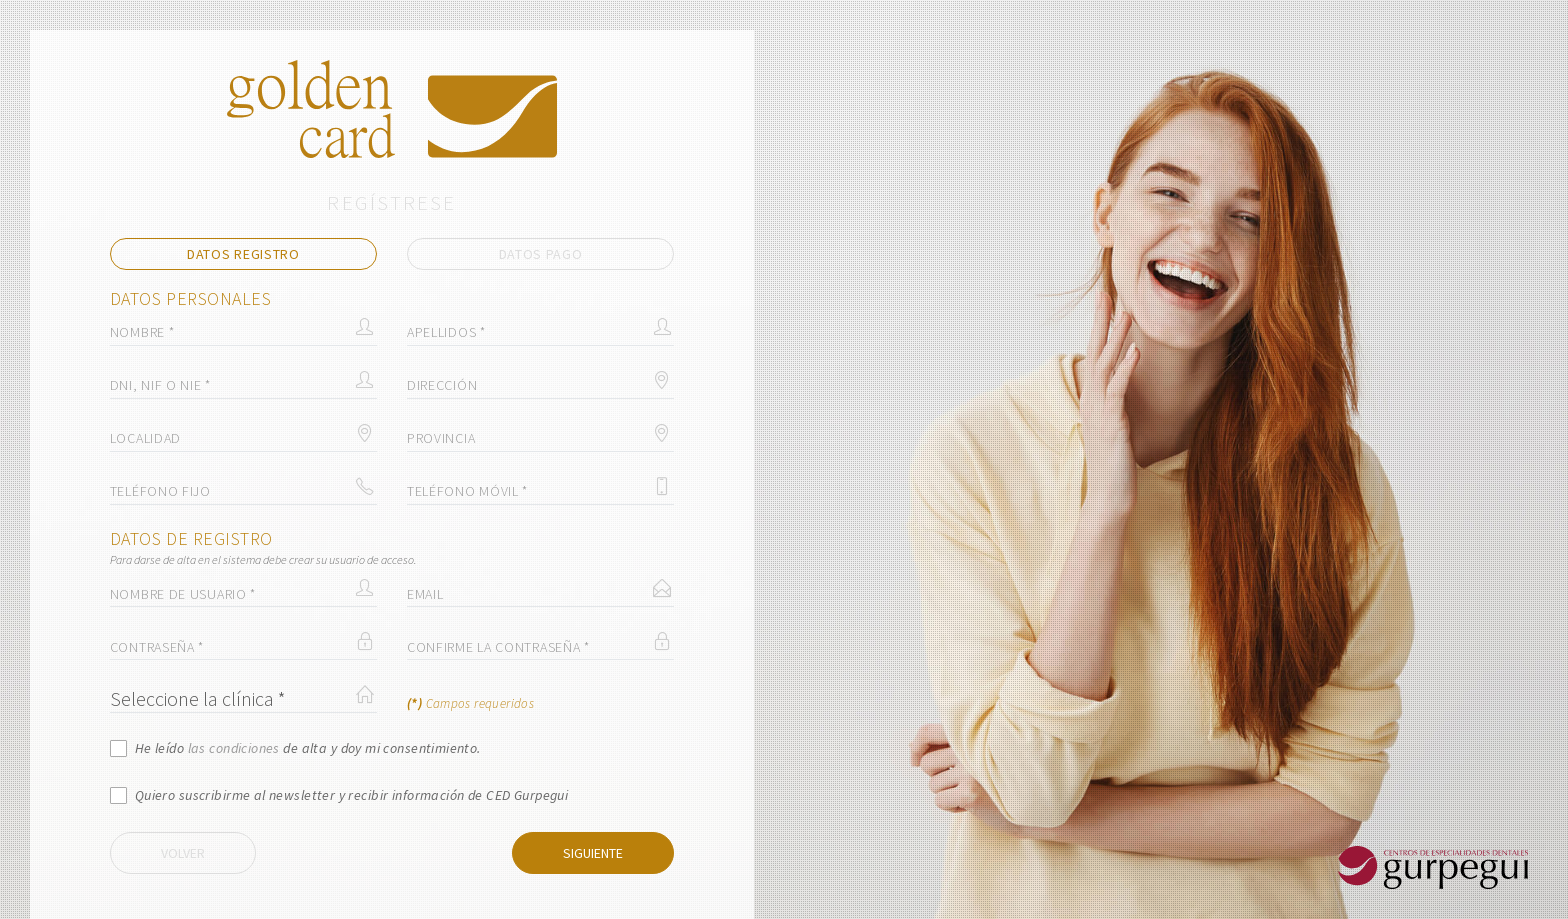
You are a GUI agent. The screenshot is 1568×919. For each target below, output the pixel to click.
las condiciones (234, 748)
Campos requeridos (470, 703)
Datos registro (243, 254)
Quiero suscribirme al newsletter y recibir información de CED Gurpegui (351, 795)
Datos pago (541, 254)
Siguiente (593, 853)
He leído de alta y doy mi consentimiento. (308, 748)
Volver (183, 853)
